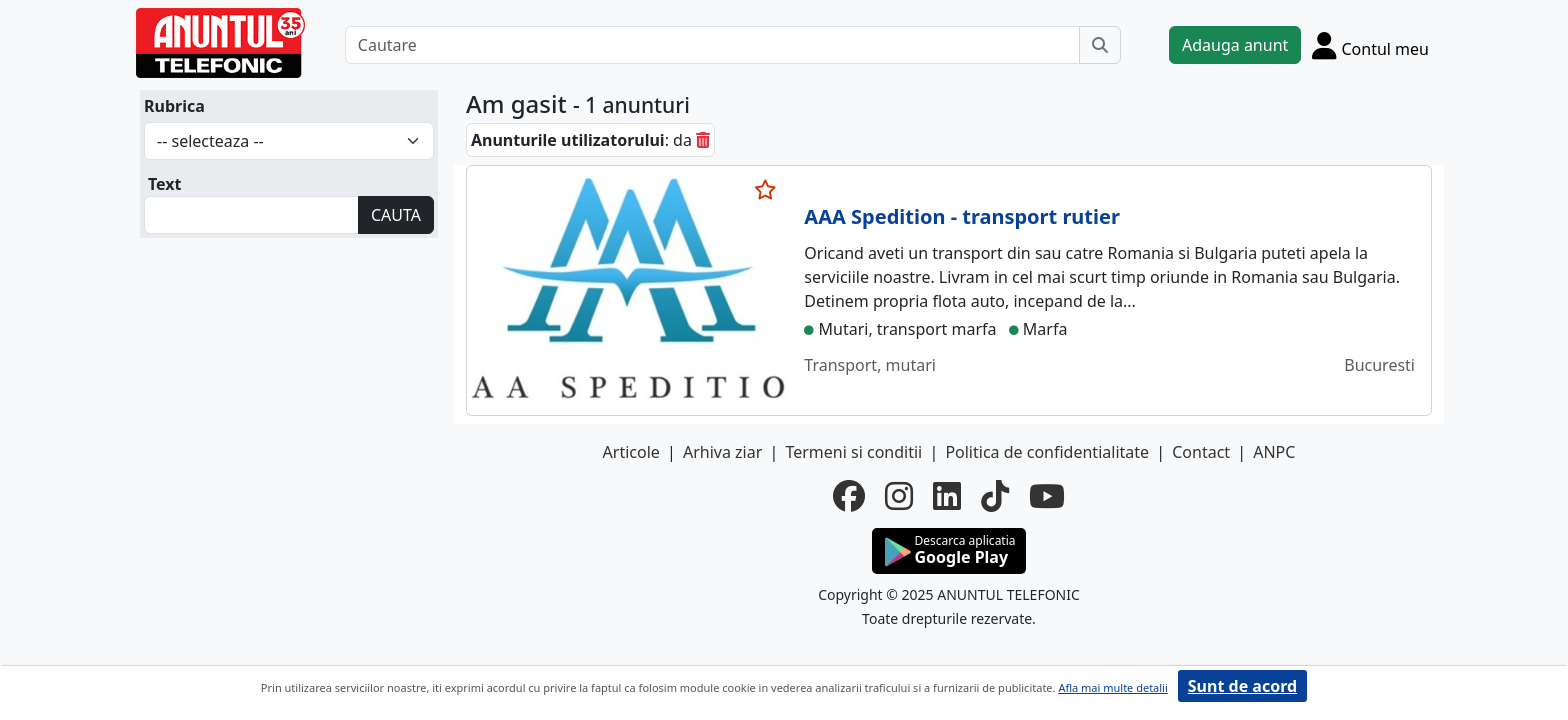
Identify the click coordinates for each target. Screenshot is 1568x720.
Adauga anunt (1235, 45)
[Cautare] (712, 45)
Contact (1201, 452)
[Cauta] (1100, 45)
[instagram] (899, 496)
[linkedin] (947, 496)
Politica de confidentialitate (1047, 452)
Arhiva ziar (722, 452)
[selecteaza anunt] (766, 190)
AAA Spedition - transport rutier (962, 216)
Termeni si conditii (853, 452)
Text (165, 184)
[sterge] (703, 140)
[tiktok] (995, 496)
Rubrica (174, 106)
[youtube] (1047, 496)
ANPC (1274, 452)
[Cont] (1370, 45)
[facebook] (849, 496)
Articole (631, 452)
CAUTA (396, 215)
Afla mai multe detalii (1112, 687)
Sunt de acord (1242, 686)
